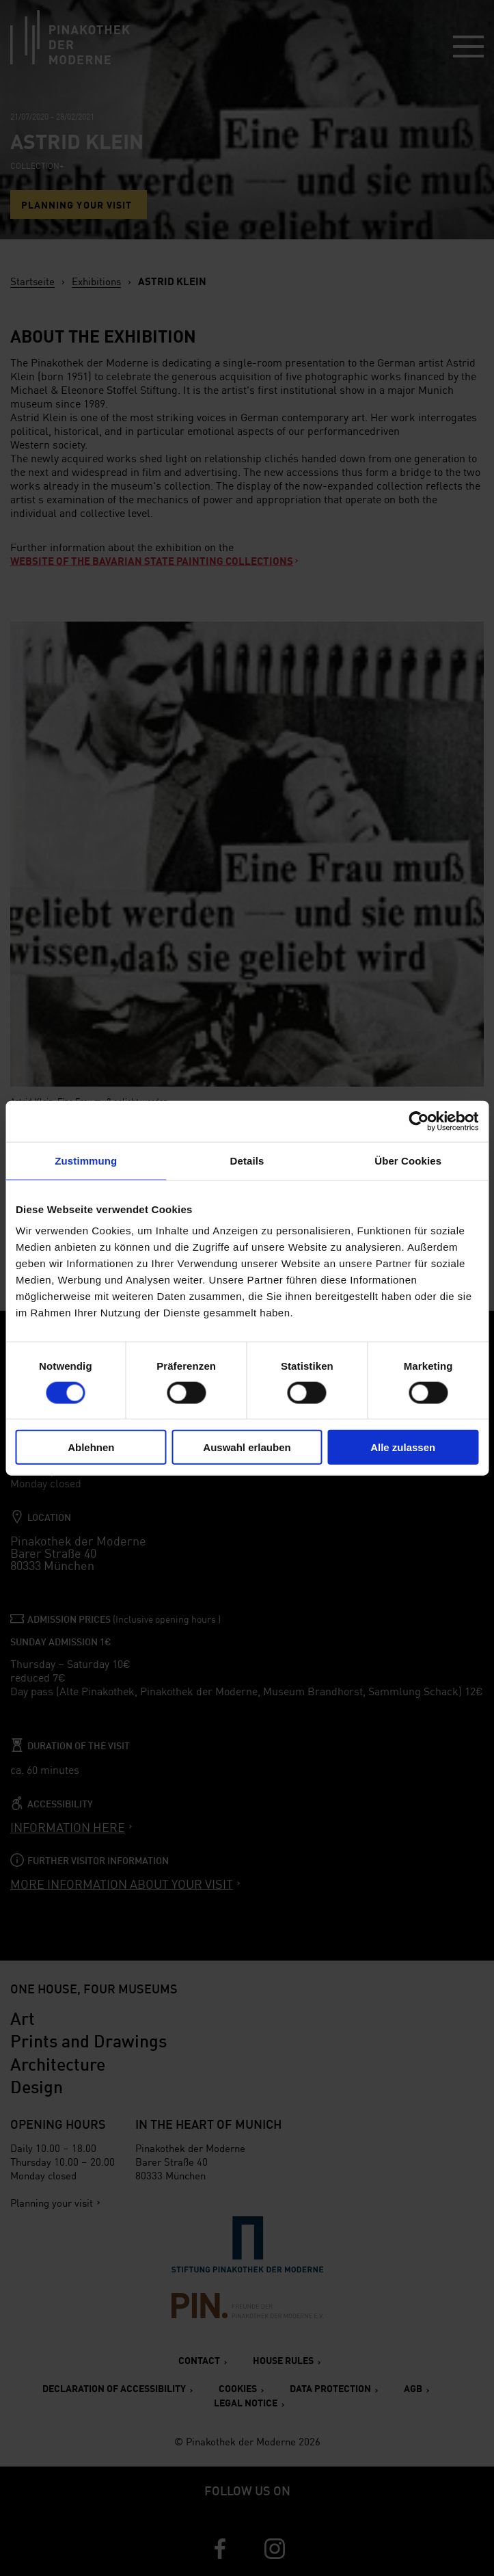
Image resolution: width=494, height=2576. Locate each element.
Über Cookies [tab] (407, 1160)
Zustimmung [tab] (86, 1160)
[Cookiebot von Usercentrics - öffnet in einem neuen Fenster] (418, 1121)
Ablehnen (91, 1447)
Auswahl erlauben (246, 1447)
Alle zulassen (402, 1447)
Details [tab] (247, 1160)
